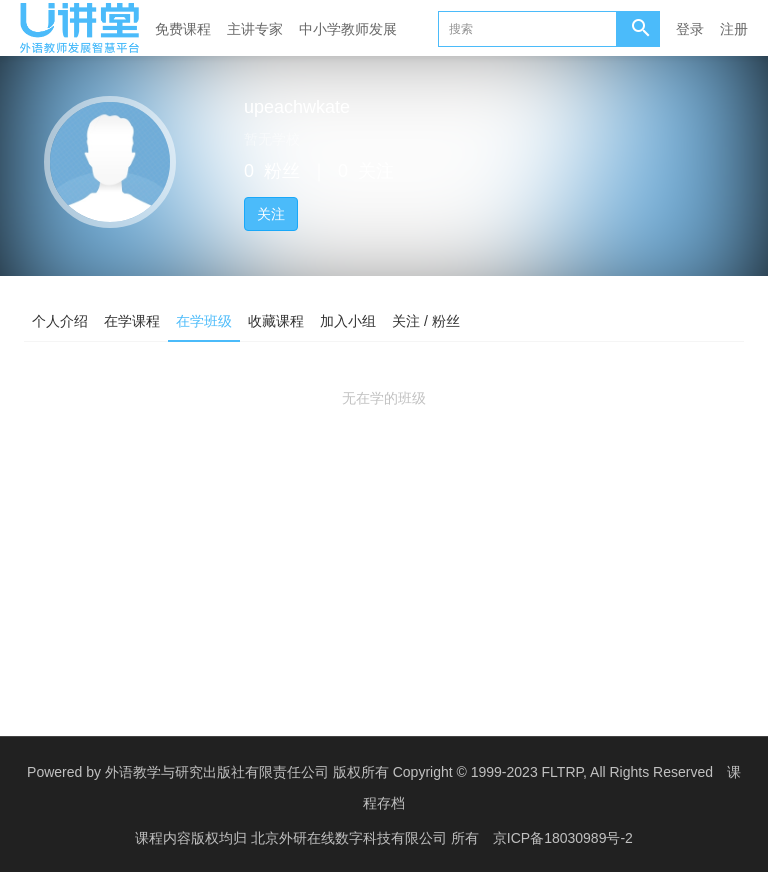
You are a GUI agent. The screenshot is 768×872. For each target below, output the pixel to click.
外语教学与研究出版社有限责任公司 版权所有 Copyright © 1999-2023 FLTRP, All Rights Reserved (409, 772)
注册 (734, 29)
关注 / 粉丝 (426, 321)
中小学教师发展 (348, 29)
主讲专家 (255, 29)
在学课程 (132, 321)
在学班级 (204, 321)
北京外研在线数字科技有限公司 (351, 837)
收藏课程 (276, 321)
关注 (271, 214)
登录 (690, 29)
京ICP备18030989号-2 (563, 837)
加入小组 (348, 321)
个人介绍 (60, 321)
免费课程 (183, 29)
